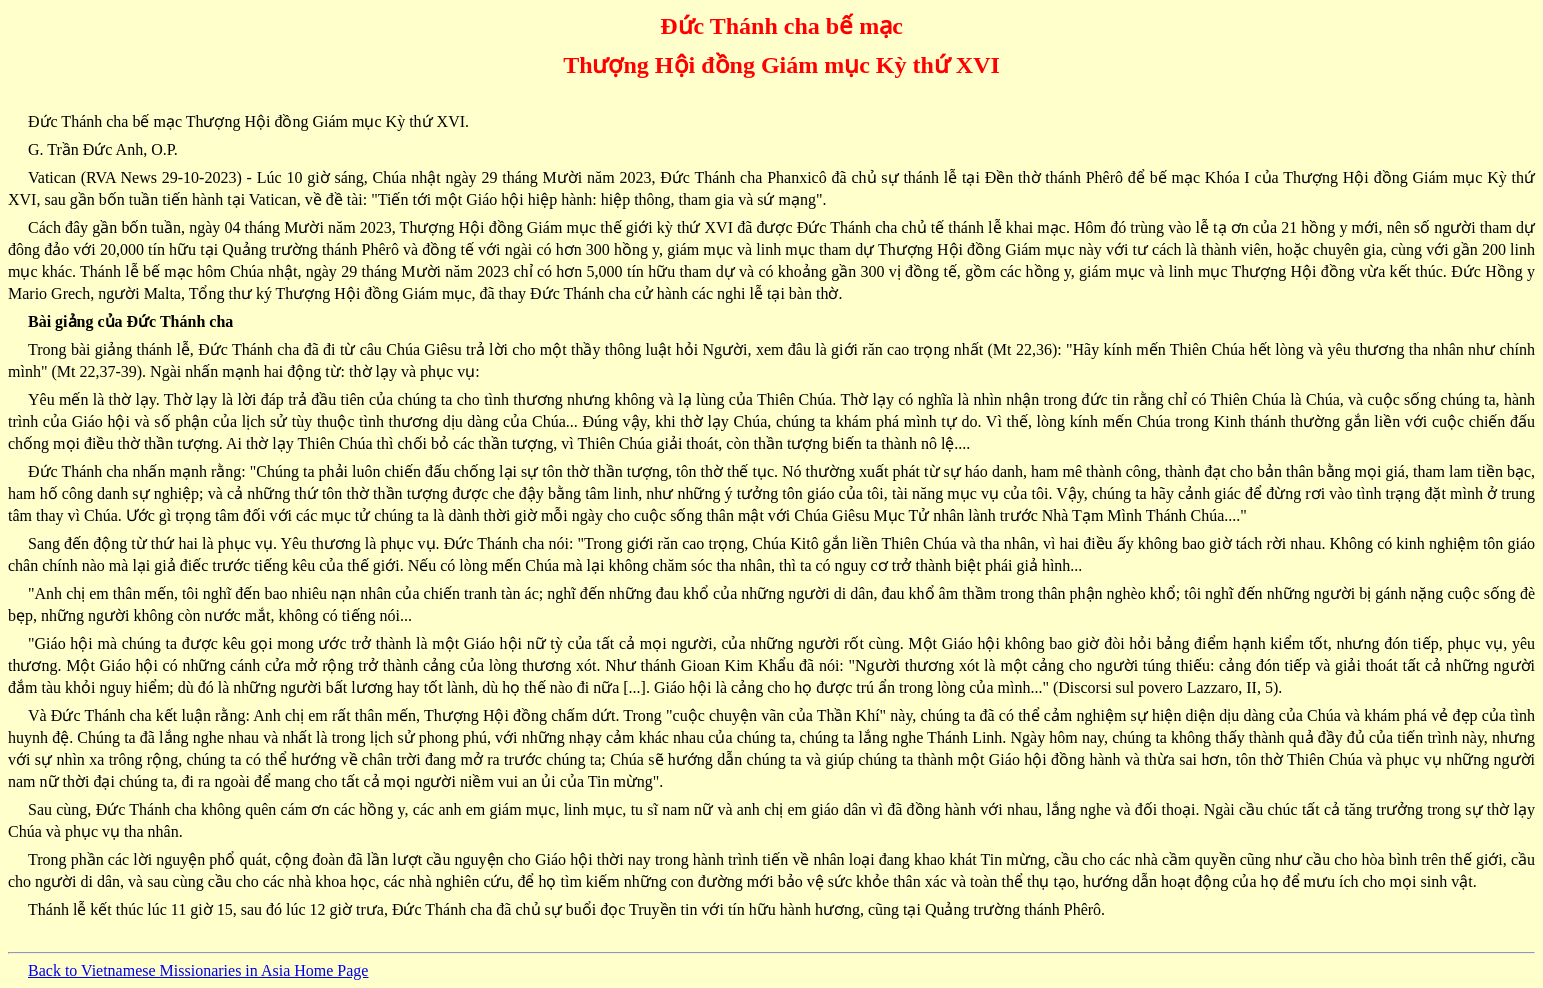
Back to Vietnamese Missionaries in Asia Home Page (198, 970)
